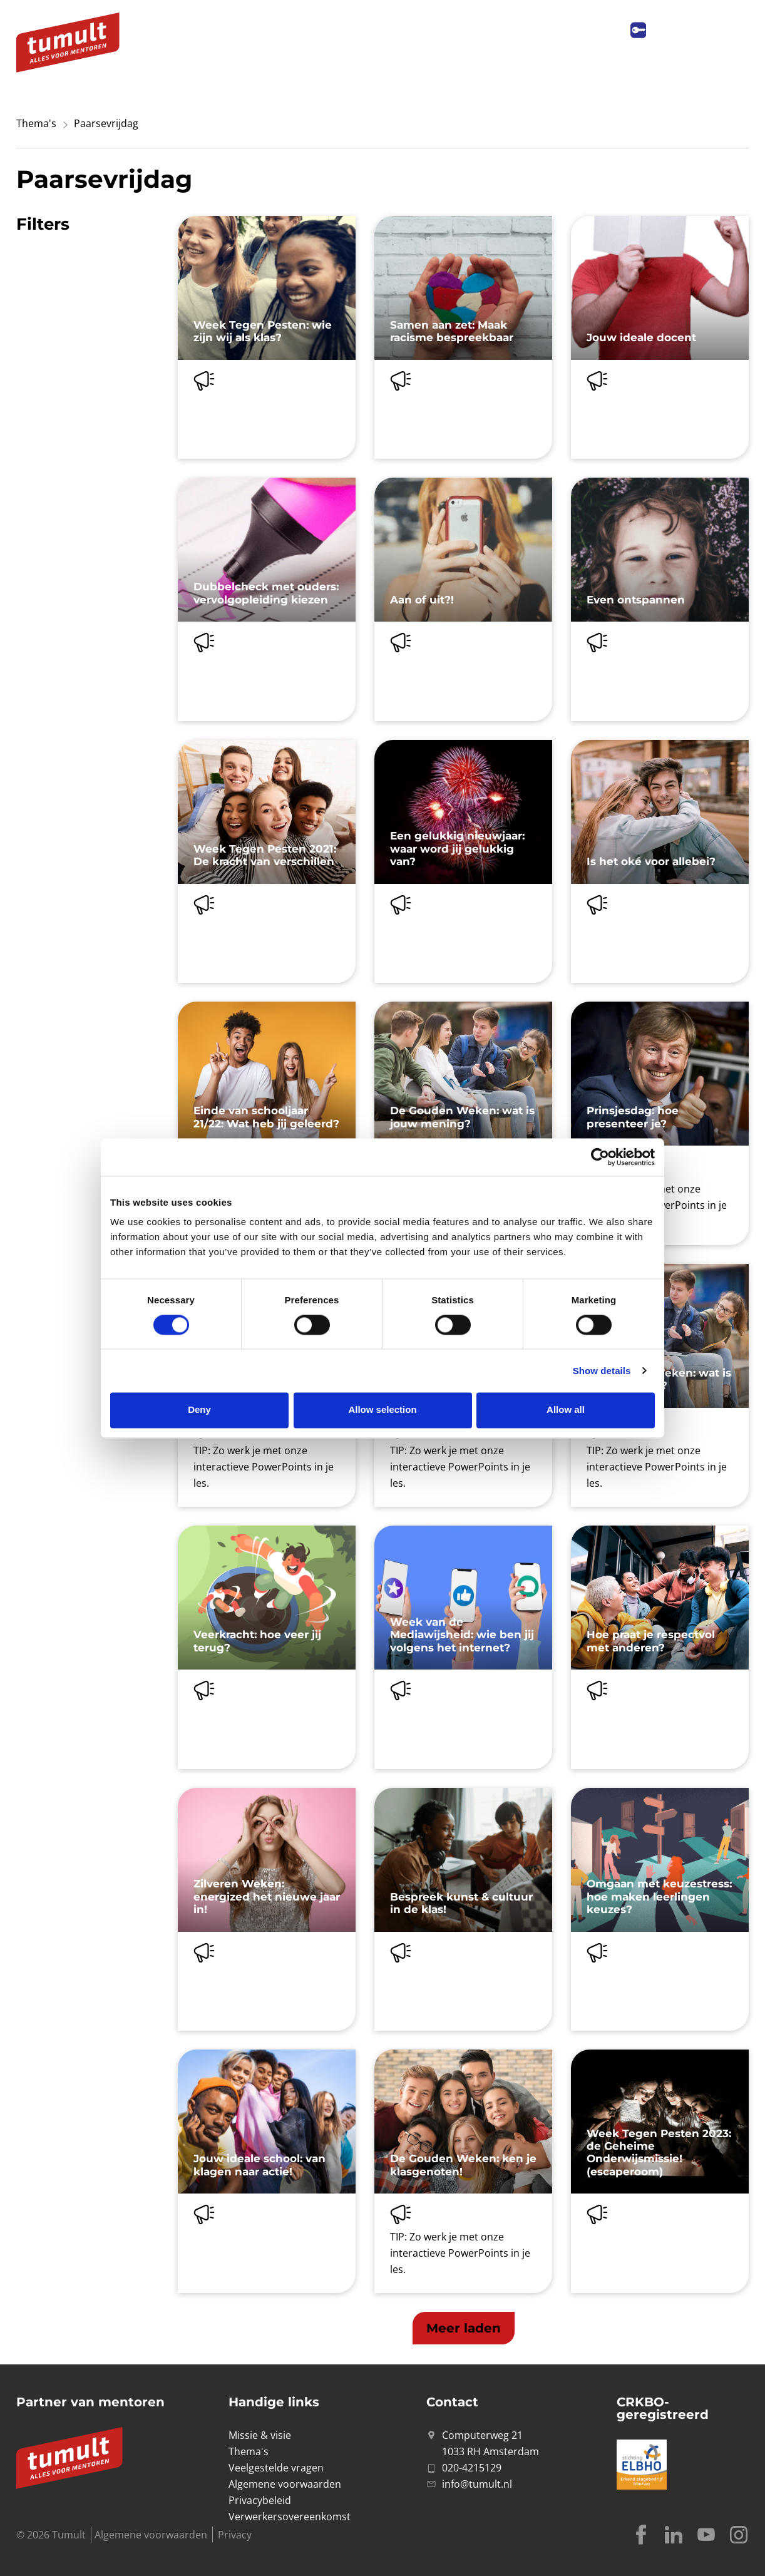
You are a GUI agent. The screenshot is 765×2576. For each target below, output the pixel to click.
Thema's (36, 123)
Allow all (566, 1410)
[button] (464, 2328)
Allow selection (382, 1410)
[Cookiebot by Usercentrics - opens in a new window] (600, 1156)
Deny (199, 1410)
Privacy (235, 2535)
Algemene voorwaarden (151, 2535)
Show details (602, 1370)
